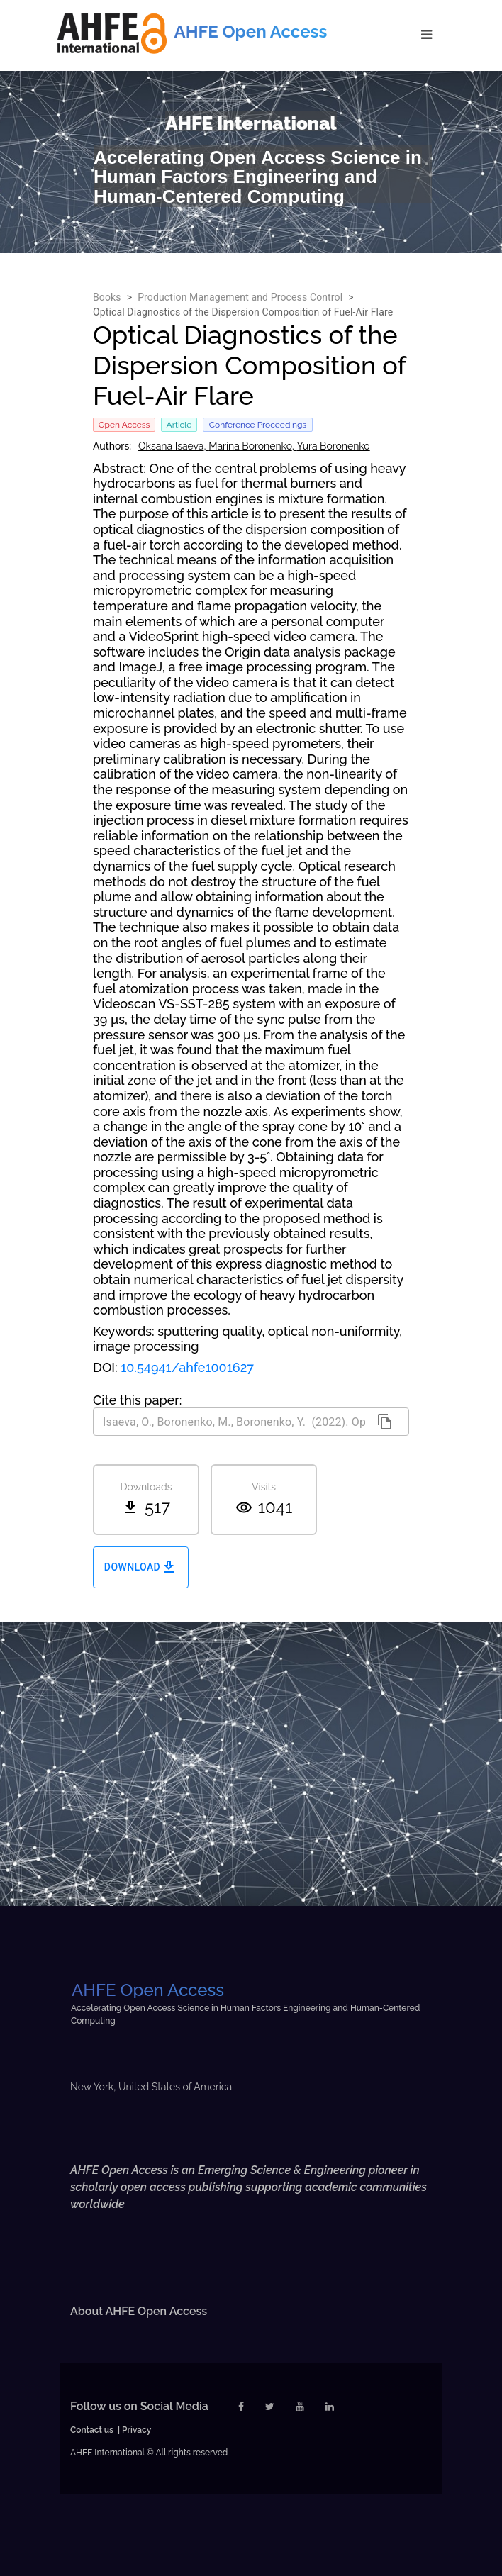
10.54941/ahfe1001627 (187, 1367)
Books (107, 297)
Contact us (91, 2430)
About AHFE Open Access (138, 2311)
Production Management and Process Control (240, 297)
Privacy (136, 2430)
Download (141, 1567)
